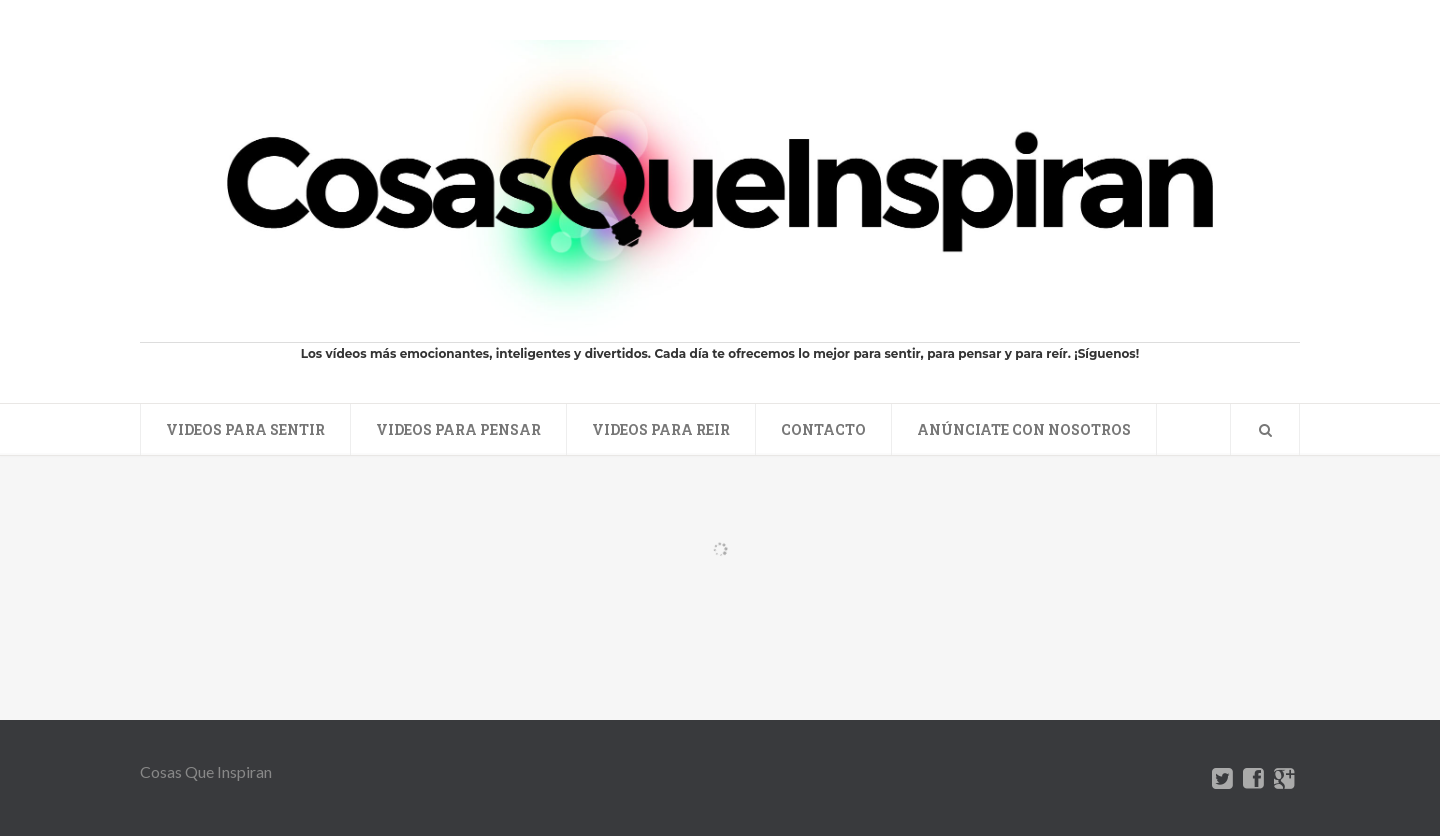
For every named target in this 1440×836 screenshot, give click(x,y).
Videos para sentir (245, 429)
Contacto (823, 429)
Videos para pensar (458, 429)
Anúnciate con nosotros (1024, 429)
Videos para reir (661, 429)
